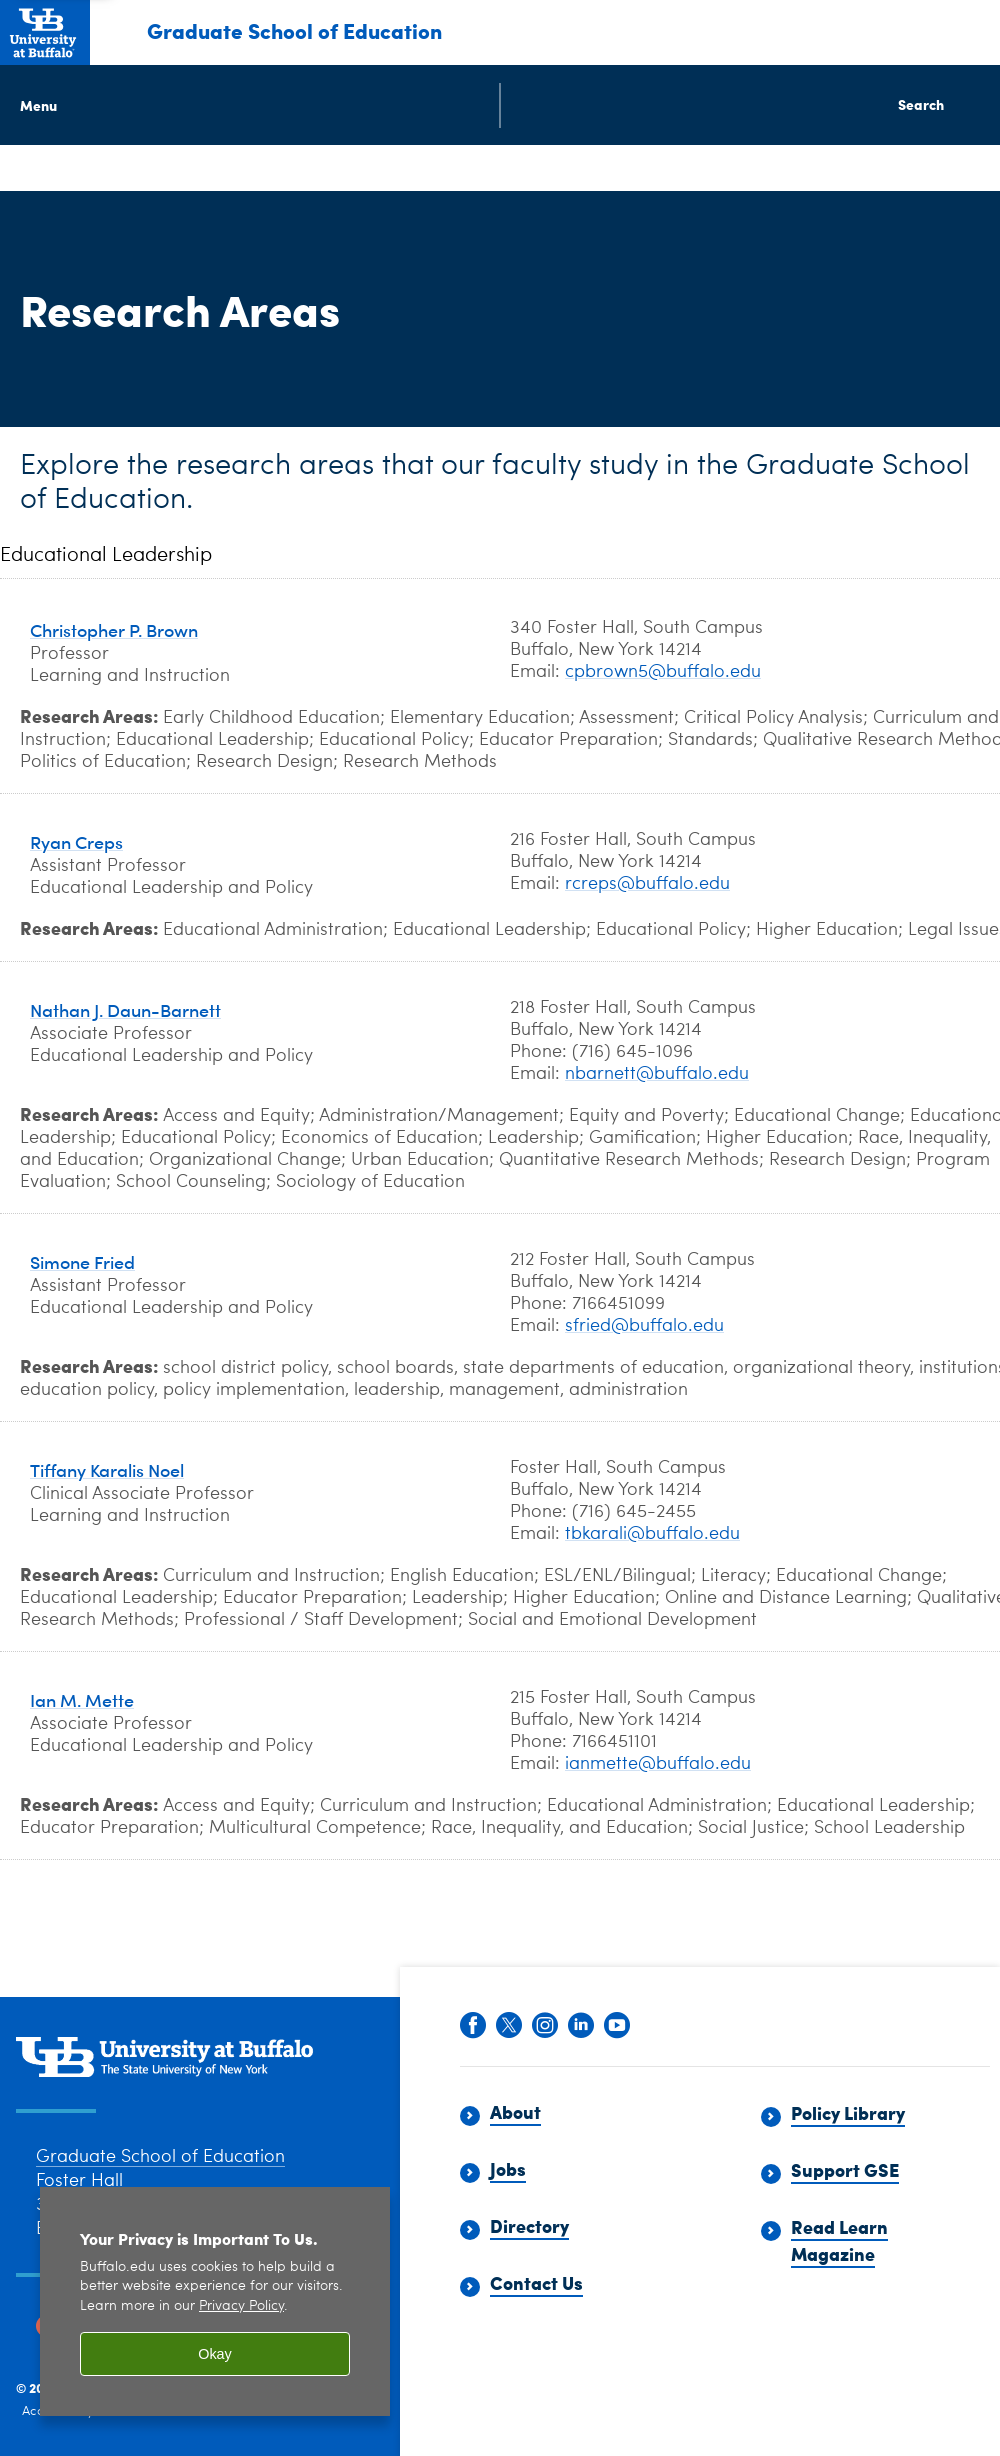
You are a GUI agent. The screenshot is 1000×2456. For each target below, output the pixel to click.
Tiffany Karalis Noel (107, 1469)
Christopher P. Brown (114, 629)
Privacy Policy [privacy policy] (241, 2306)
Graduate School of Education (294, 30)
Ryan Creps (76, 841)
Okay (215, 2354)
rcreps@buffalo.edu (647, 884)
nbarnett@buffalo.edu (657, 1074)
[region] (215, 2301)
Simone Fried (82, 1261)
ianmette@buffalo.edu (658, 1764)
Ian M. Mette (82, 1699)
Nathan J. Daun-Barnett (125, 1009)
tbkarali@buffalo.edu (652, 1534)
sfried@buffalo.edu (644, 1326)
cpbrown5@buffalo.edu (663, 672)
